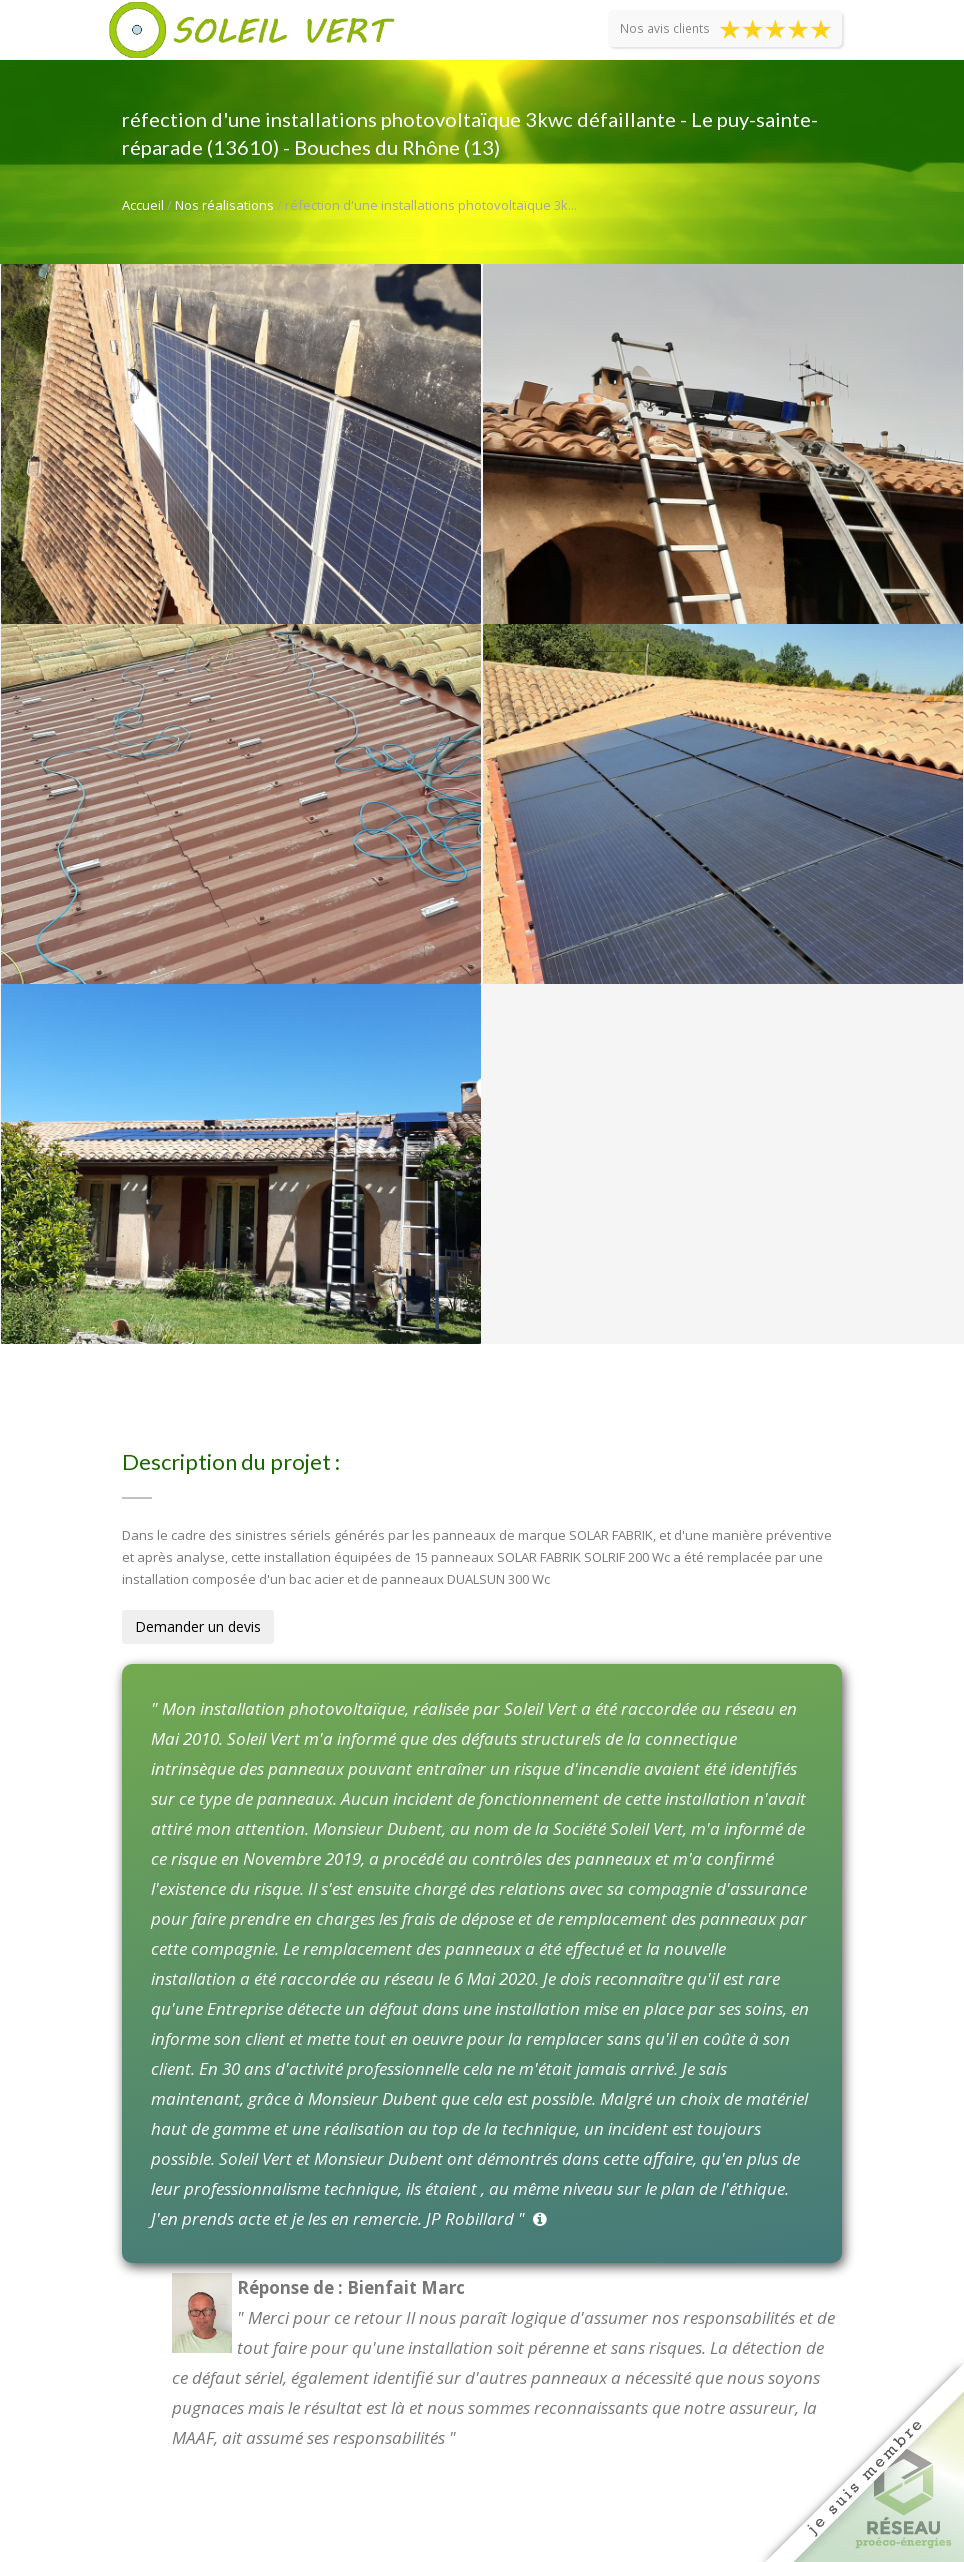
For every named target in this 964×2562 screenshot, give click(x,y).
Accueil (143, 205)
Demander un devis (198, 1626)
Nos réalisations (224, 205)
